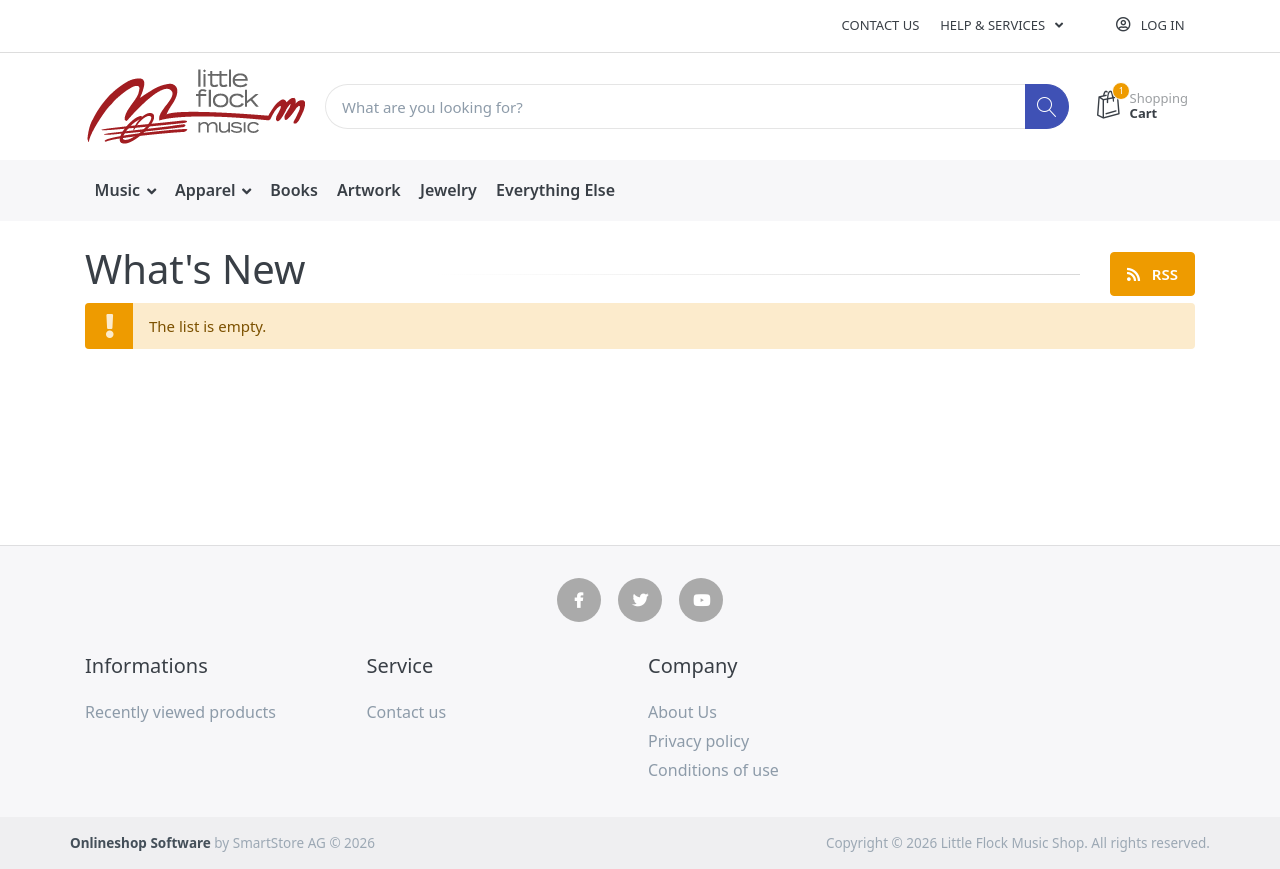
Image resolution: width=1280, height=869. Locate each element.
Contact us (881, 25)
